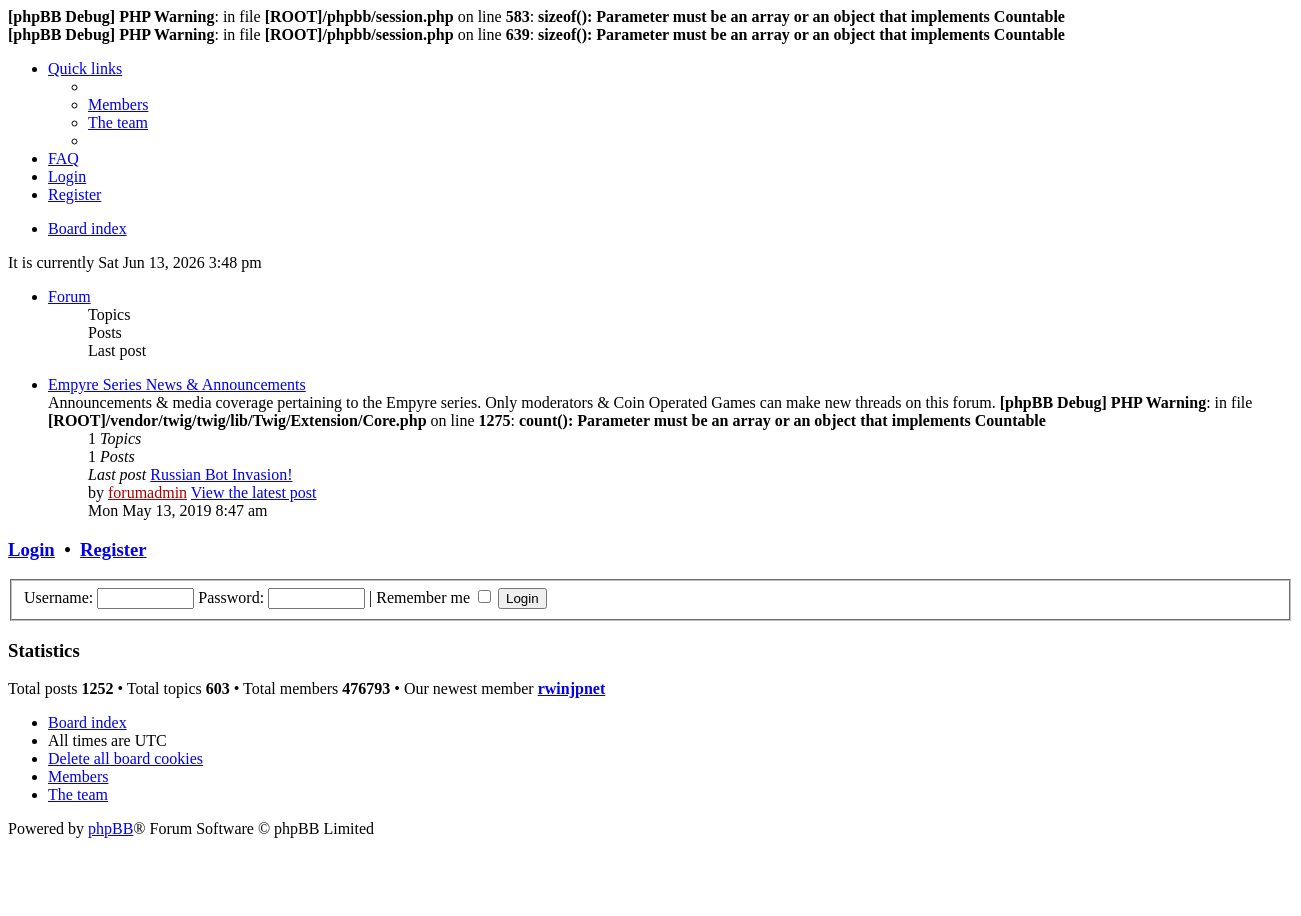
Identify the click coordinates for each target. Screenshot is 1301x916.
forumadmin (147, 492)
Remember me (433, 597)
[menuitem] (118, 104)
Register (113, 549)
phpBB (110, 828)
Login (31, 549)
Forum (69, 296)
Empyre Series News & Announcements (177, 384)
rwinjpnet (572, 688)
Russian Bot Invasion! (221, 474)
